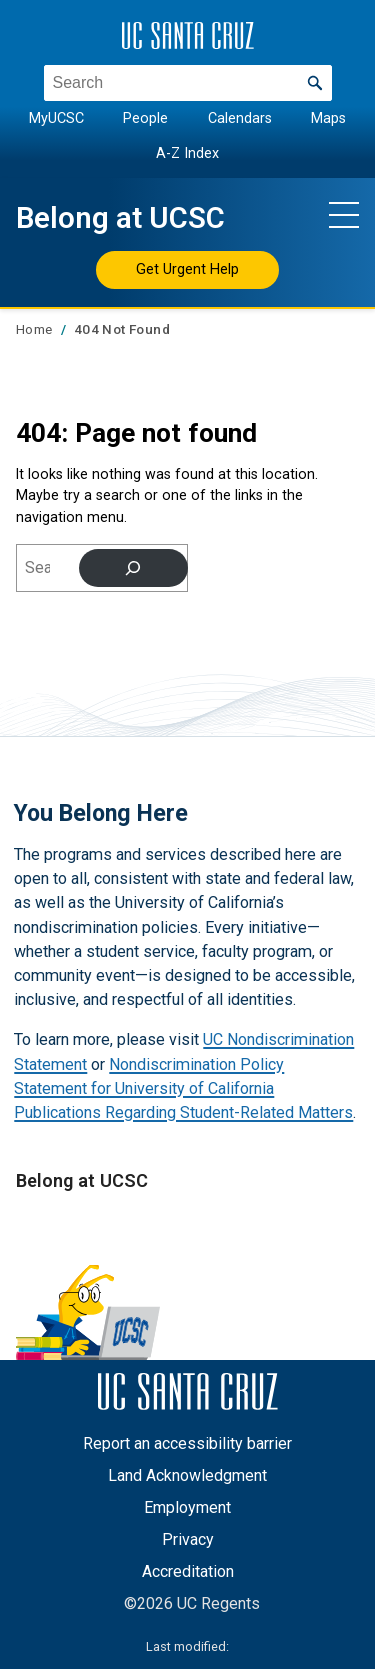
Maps (328, 118)
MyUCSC (56, 118)
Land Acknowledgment (187, 1475)
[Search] (133, 568)
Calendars (240, 118)
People (145, 118)
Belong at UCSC (120, 218)
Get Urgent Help (188, 269)
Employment (187, 1507)
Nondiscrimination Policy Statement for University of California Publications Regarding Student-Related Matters (183, 1088)
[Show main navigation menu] (344, 214)
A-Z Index (187, 152)
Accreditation (188, 1571)
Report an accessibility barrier (187, 1443)
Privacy (188, 1539)
